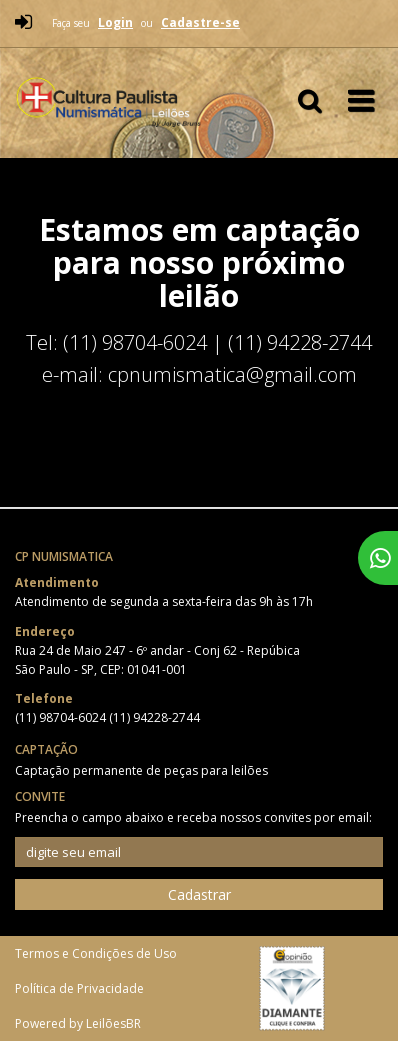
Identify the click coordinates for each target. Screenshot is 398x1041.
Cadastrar (199, 894)
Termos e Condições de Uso (96, 953)
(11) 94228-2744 (154, 717)
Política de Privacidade (79, 988)
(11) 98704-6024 (62, 717)
